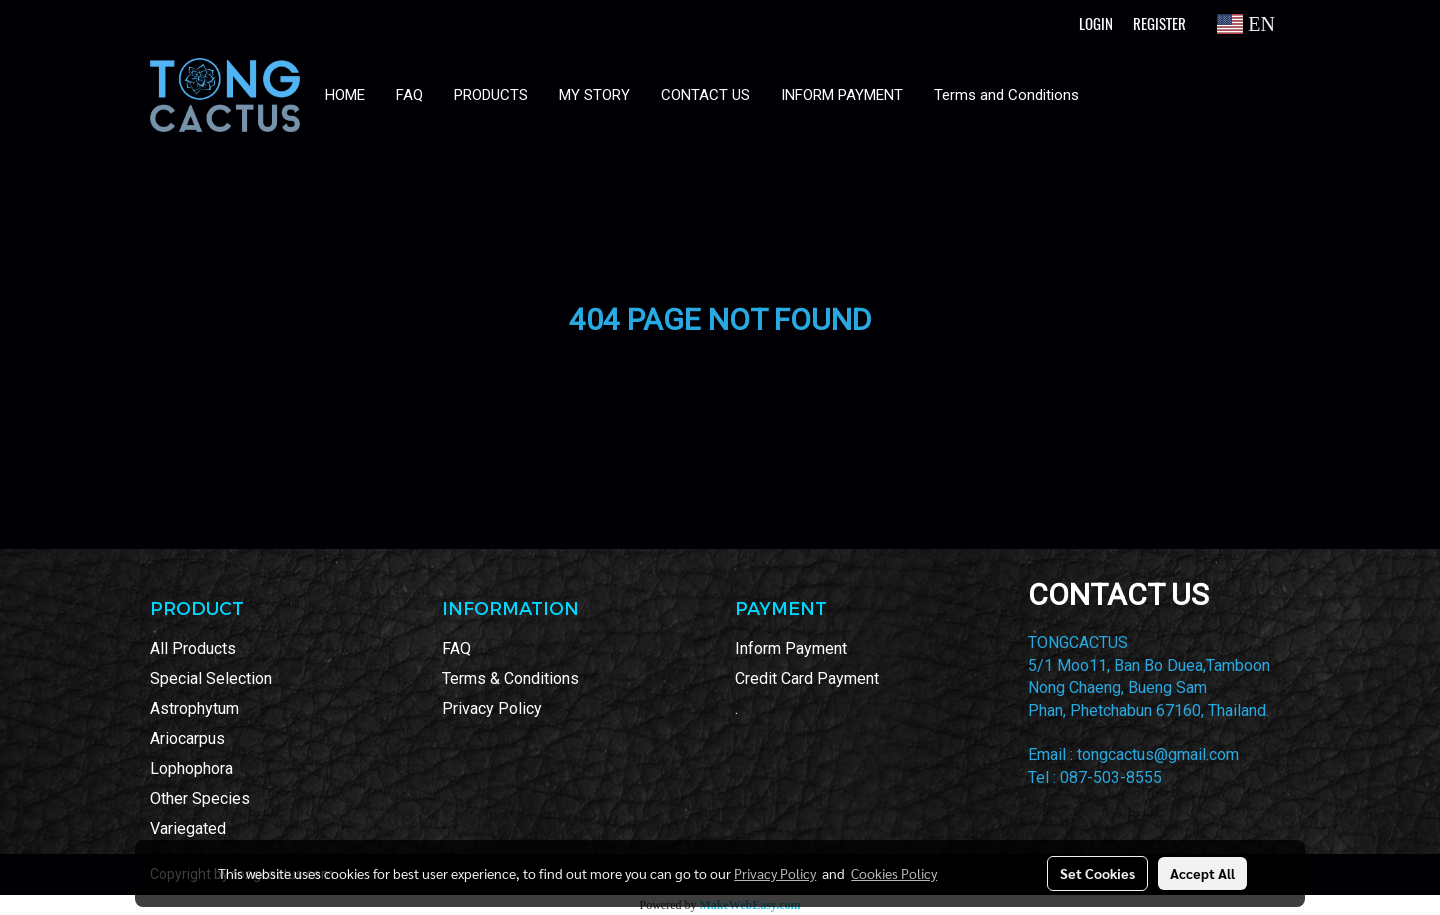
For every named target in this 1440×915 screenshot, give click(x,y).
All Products (193, 648)
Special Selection (211, 678)
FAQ (409, 95)
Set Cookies (1097, 873)
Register (1159, 24)
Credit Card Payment (807, 678)
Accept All (1202, 873)
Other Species (200, 798)
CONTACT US (705, 95)
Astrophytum (194, 708)
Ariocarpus (187, 738)
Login (1096, 24)
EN (1246, 24)
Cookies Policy (894, 873)
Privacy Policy (492, 708)
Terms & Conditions (510, 678)
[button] (1113, 95)
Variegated (188, 828)
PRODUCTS (491, 95)
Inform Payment (791, 648)
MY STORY (594, 95)
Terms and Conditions (1006, 95)
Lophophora (191, 768)
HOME (345, 95)
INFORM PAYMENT (842, 95)
